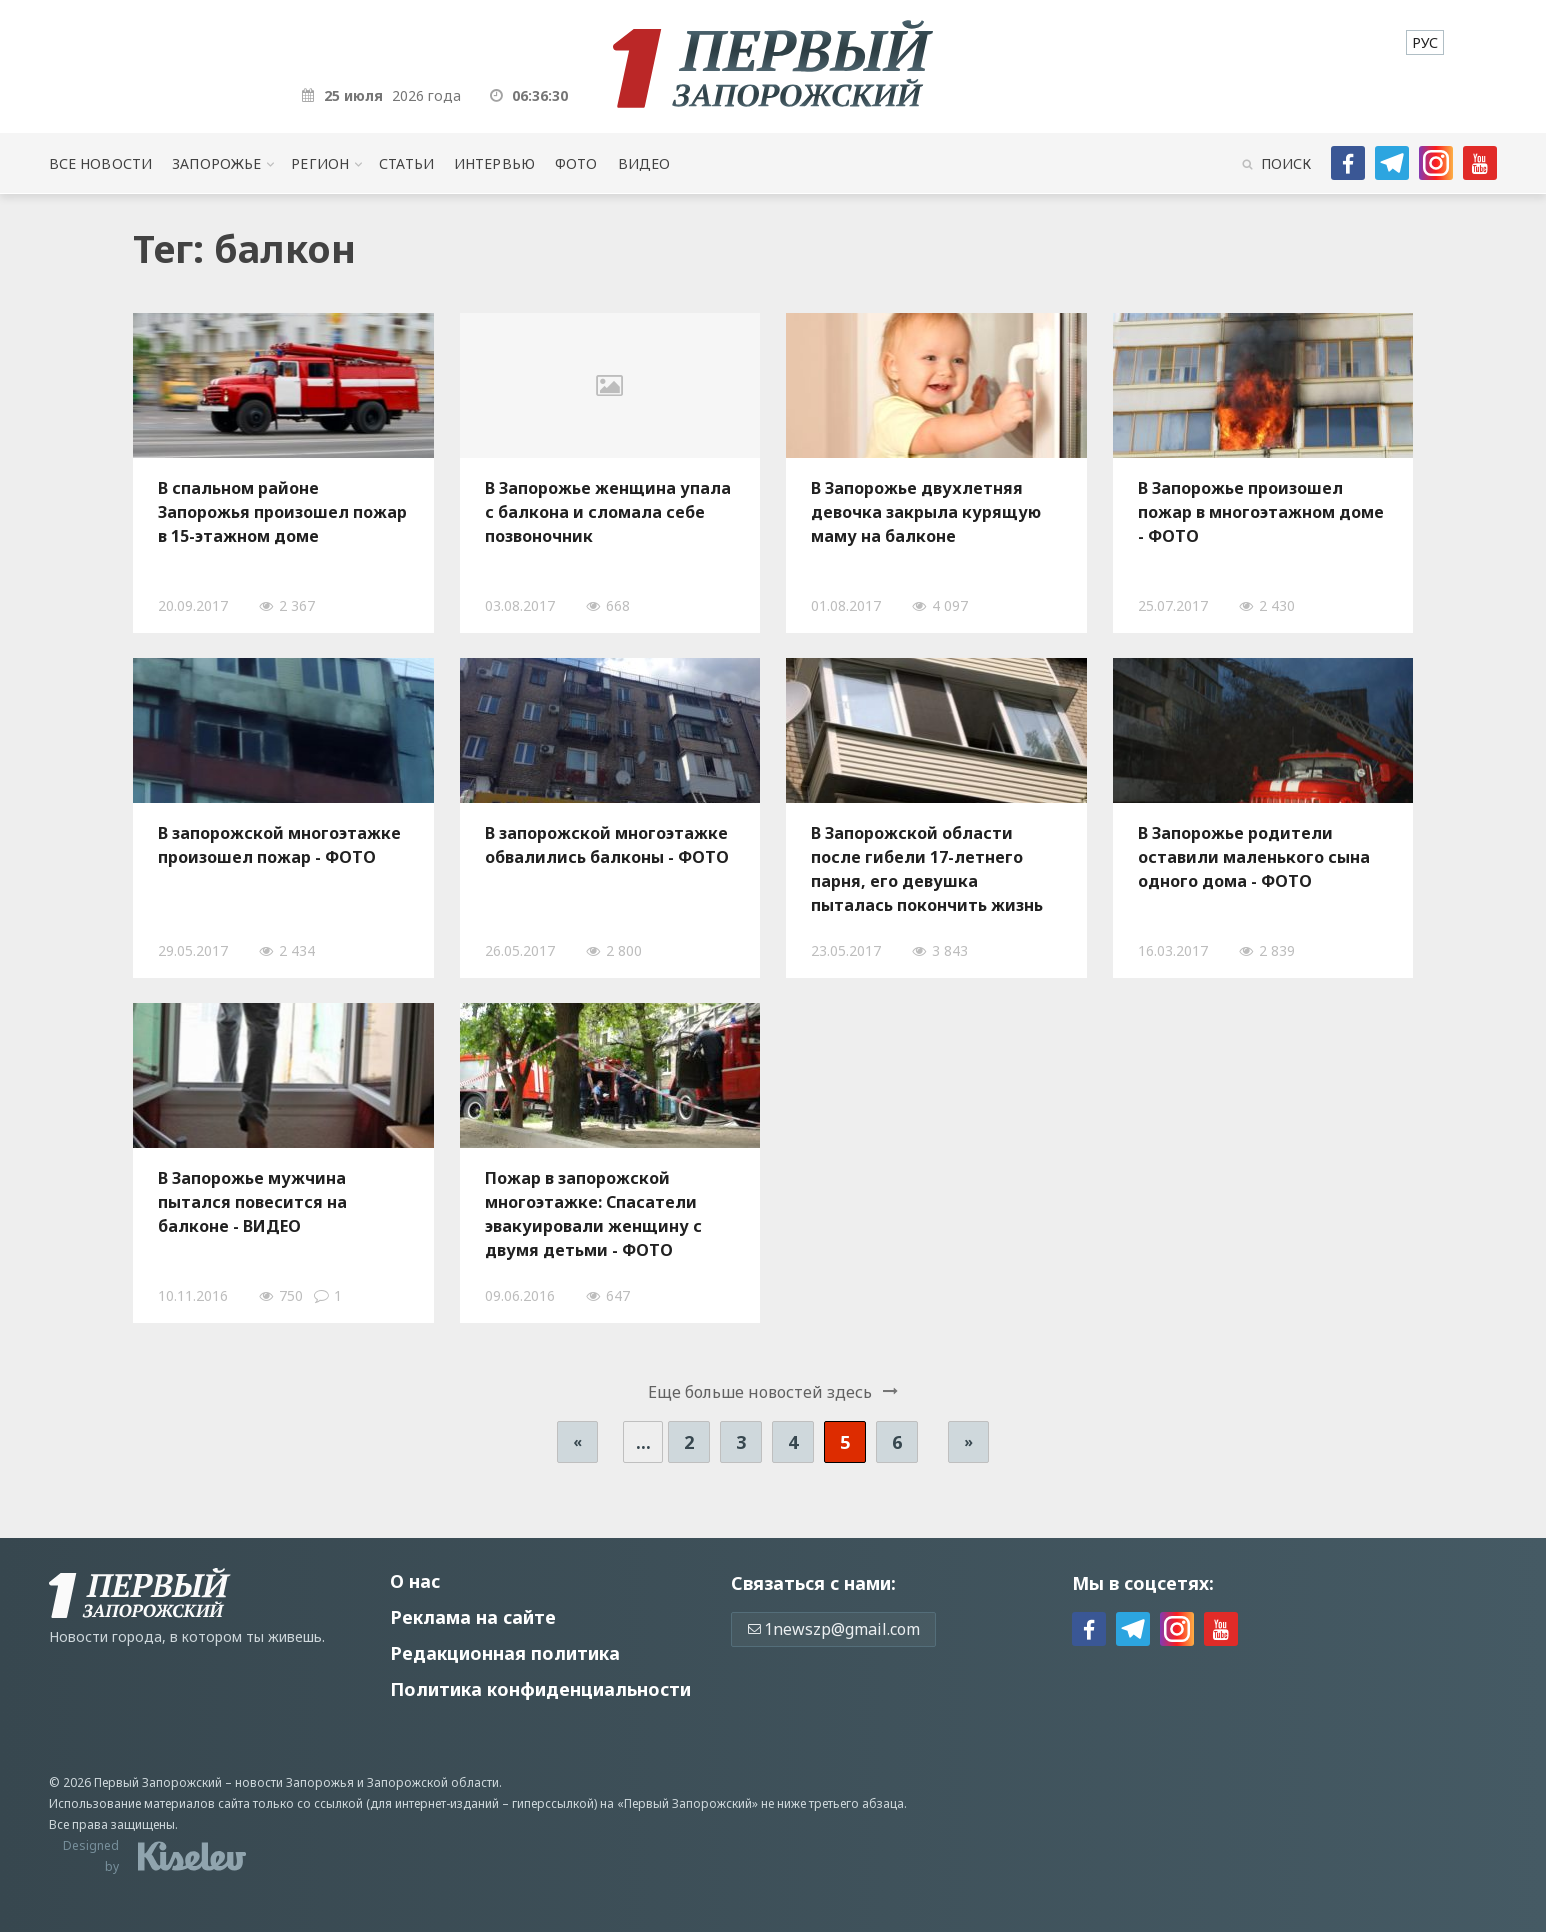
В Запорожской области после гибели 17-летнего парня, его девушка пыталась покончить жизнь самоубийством (927, 869)
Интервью (494, 163)
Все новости (100, 163)
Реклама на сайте (473, 1617)
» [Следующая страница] (968, 1441)
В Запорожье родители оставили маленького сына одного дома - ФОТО (1254, 857)
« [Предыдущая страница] (577, 1441)
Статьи (406, 163)
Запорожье (216, 163)
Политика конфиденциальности (540, 1689)
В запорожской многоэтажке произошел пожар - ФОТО (279, 845)
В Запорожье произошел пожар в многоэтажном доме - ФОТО (1261, 512)
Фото (576, 163)
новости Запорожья (294, 1782)
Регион (320, 163)
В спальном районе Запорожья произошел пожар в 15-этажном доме (282, 512)
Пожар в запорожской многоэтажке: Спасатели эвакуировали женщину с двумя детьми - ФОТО (593, 1214)
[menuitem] (1425, 42)
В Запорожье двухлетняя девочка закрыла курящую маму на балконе (926, 512)
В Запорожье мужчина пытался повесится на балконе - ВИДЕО (252, 1202)
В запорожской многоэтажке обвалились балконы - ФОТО (607, 845)
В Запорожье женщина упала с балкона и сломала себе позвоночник (608, 512)
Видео (644, 163)
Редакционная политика (505, 1653)
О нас (415, 1581)
